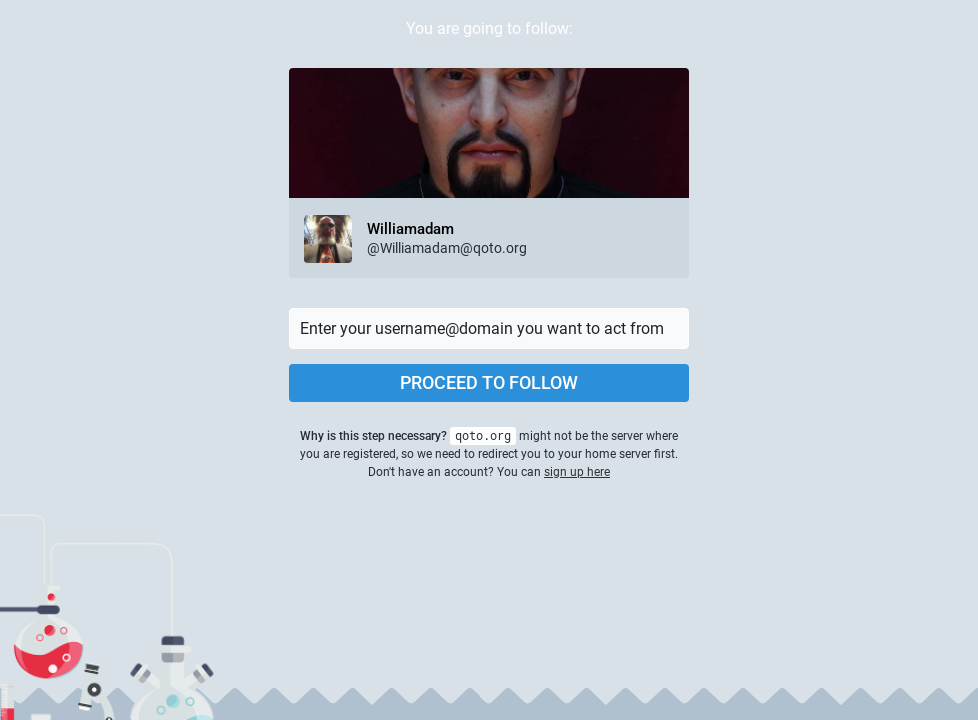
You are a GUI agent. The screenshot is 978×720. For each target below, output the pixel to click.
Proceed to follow (489, 382)
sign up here (577, 472)
